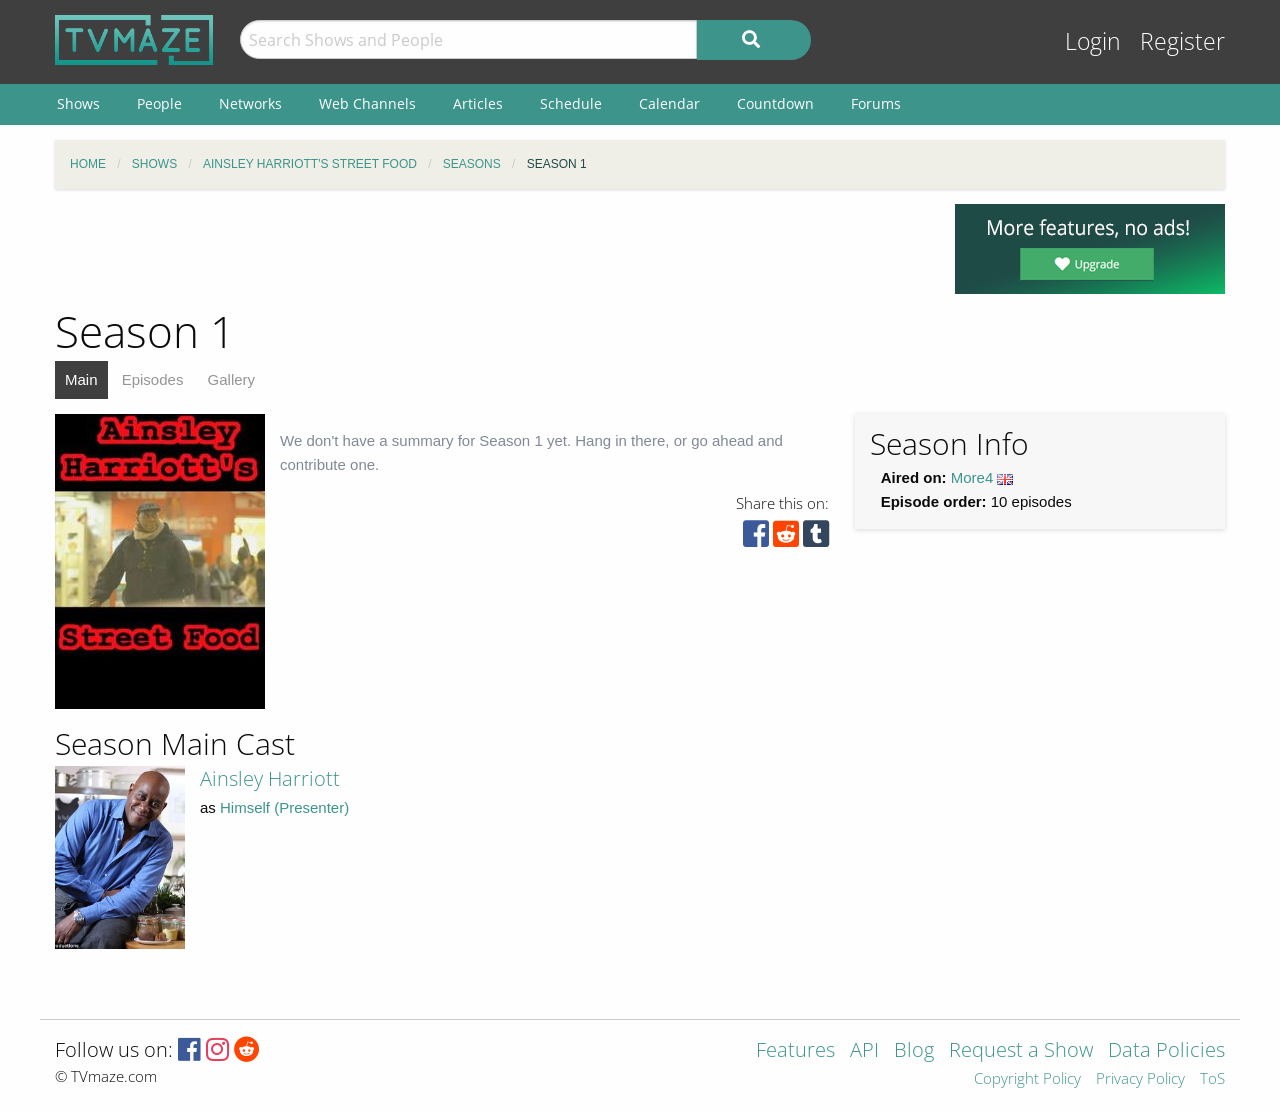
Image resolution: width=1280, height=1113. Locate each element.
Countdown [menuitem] (775, 103)
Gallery (232, 379)
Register (1182, 41)
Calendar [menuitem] (669, 103)
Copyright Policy (1027, 1079)
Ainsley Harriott (270, 778)
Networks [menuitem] (250, 103)
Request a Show (1021, 1051)
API (864, 1051)
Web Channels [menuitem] (367, 103)
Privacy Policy (1140, 1079)
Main (81, 379)
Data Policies (1166, 1051)
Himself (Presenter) (284, 807)
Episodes (153, 379)
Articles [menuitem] (478, 103)
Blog (914, 1051)
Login (1093, 41)
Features (795, 1051)
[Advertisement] (490, 249)
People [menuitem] (159, 103)
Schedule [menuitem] (571, 103)
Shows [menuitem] (78, 103)
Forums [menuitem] (876, 103)
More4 (972, 477)
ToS (1212, 1079)
